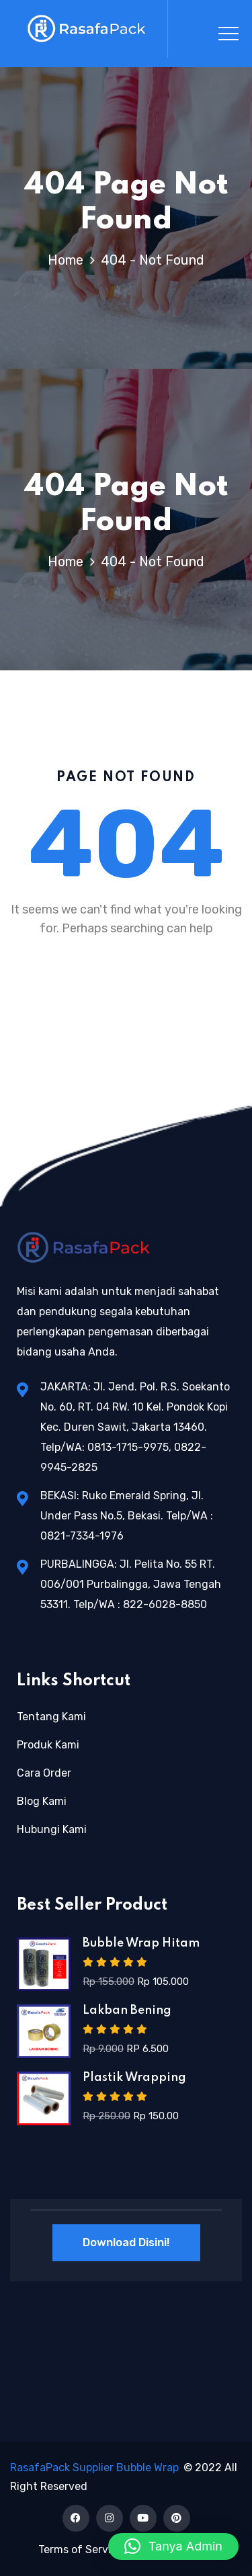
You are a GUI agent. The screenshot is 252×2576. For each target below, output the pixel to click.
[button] (173, 2546)
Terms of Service (80, 2549)
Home (69, 260)
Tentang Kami (51, 1716)
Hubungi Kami (52, 1829)
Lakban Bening (127, 2010)
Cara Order (44, 1773)
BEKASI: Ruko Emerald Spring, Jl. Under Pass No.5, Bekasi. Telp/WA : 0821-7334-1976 (126, 1515)
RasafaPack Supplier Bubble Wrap (94, 2467)
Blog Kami (42, 1801)
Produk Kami (48, 1744)
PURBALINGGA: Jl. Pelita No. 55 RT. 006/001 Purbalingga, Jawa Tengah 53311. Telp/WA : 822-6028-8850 (130, 1584)
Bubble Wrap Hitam (141, 1943)
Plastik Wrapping (134, 2078)
